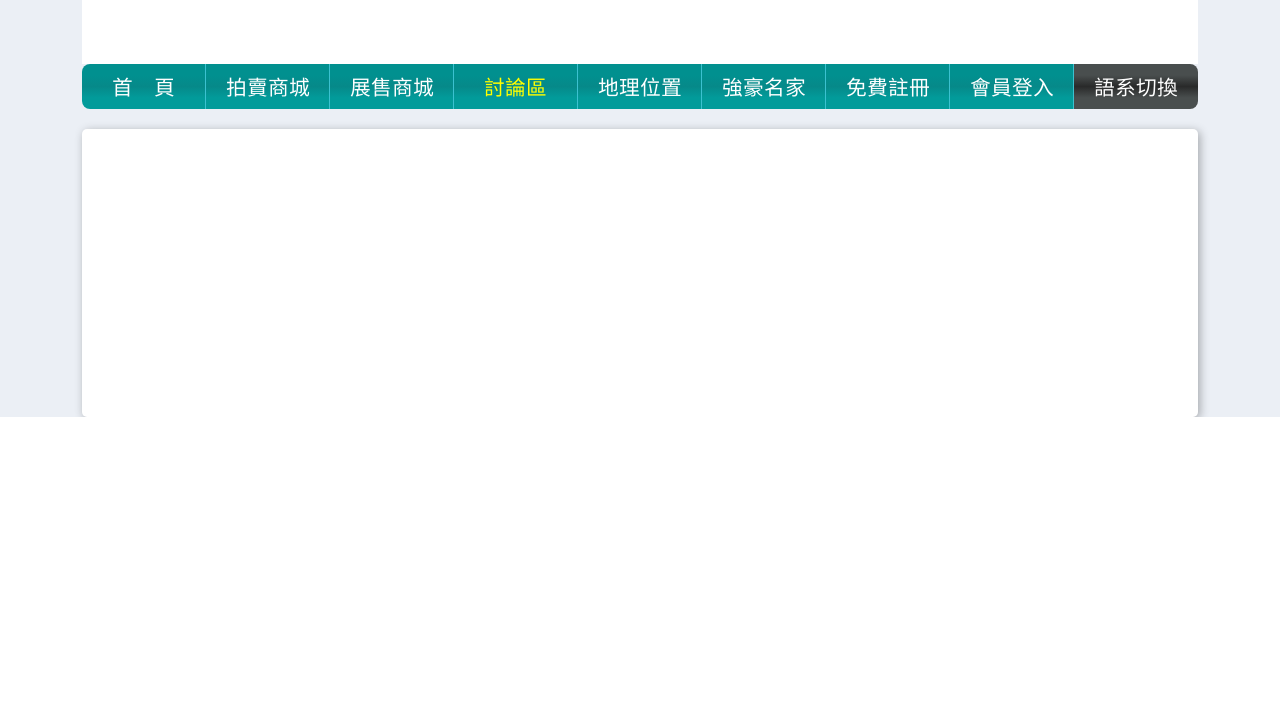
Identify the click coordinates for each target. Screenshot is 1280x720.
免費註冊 (888, 86)
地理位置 (640, 86)
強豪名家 (764, 86)
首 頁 (143, 86)
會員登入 (1012, 86)
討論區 (515, 86)
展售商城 (392, 86)
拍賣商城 (268, 86)
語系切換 (1136, 86)
